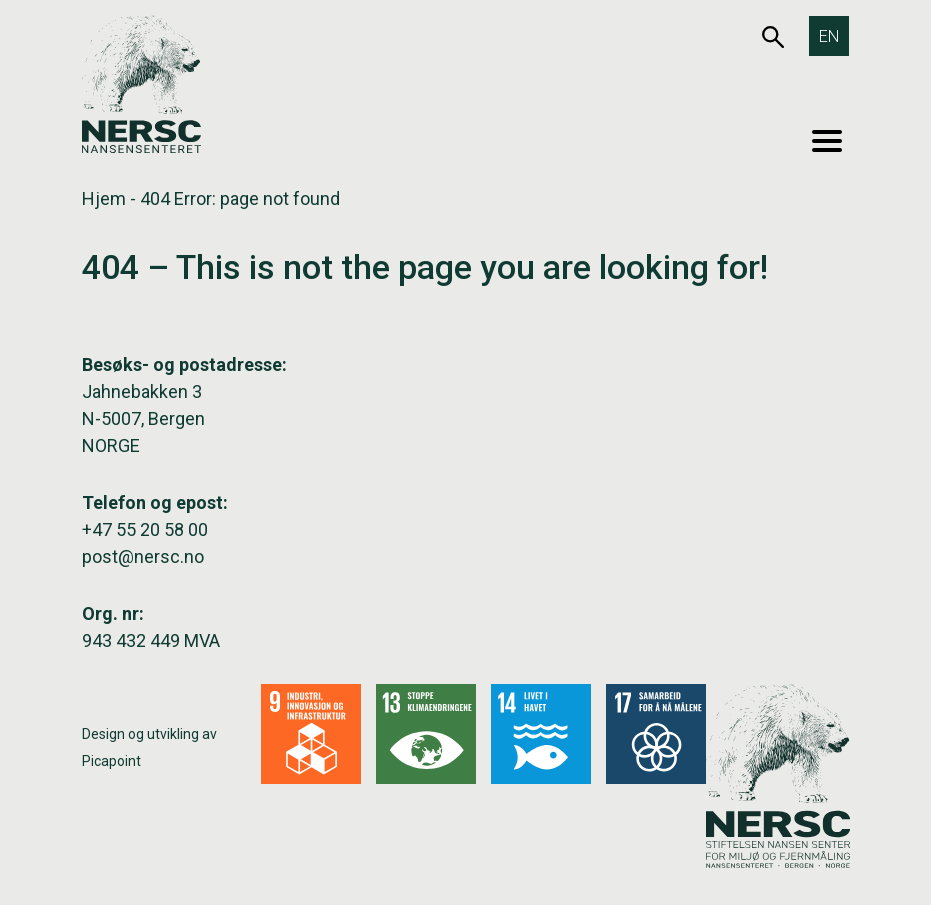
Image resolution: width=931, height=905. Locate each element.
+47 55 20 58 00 (145, 529)
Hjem (104, 198)
